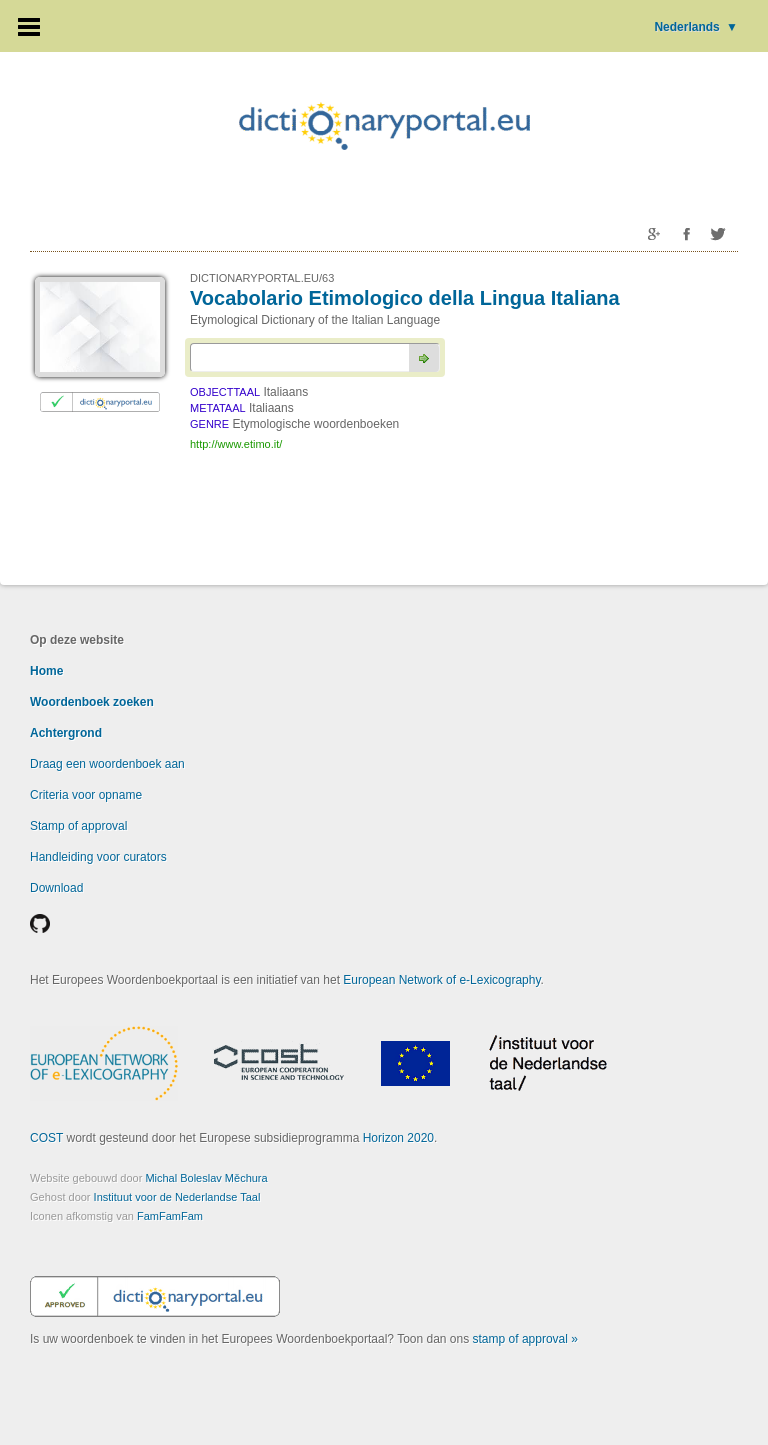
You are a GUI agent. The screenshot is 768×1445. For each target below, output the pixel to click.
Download (56, 888)
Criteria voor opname (86, 795)
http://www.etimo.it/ (236, 444)
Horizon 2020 (398, 1138)
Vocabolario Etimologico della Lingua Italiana (405, 298)
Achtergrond (66, 733)
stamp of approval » (525, 1339)
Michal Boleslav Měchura (206, 1178)
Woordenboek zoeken (92, 702)
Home (46, 671)
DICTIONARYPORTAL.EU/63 (262, 278)
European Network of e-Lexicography (441, 980)
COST (46, 1138)
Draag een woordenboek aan (107, 764)
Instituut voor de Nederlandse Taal (177, 1197)
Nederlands (696, 27)
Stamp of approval (78, 826)
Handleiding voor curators (98, 857)
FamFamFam (170, 1216)
